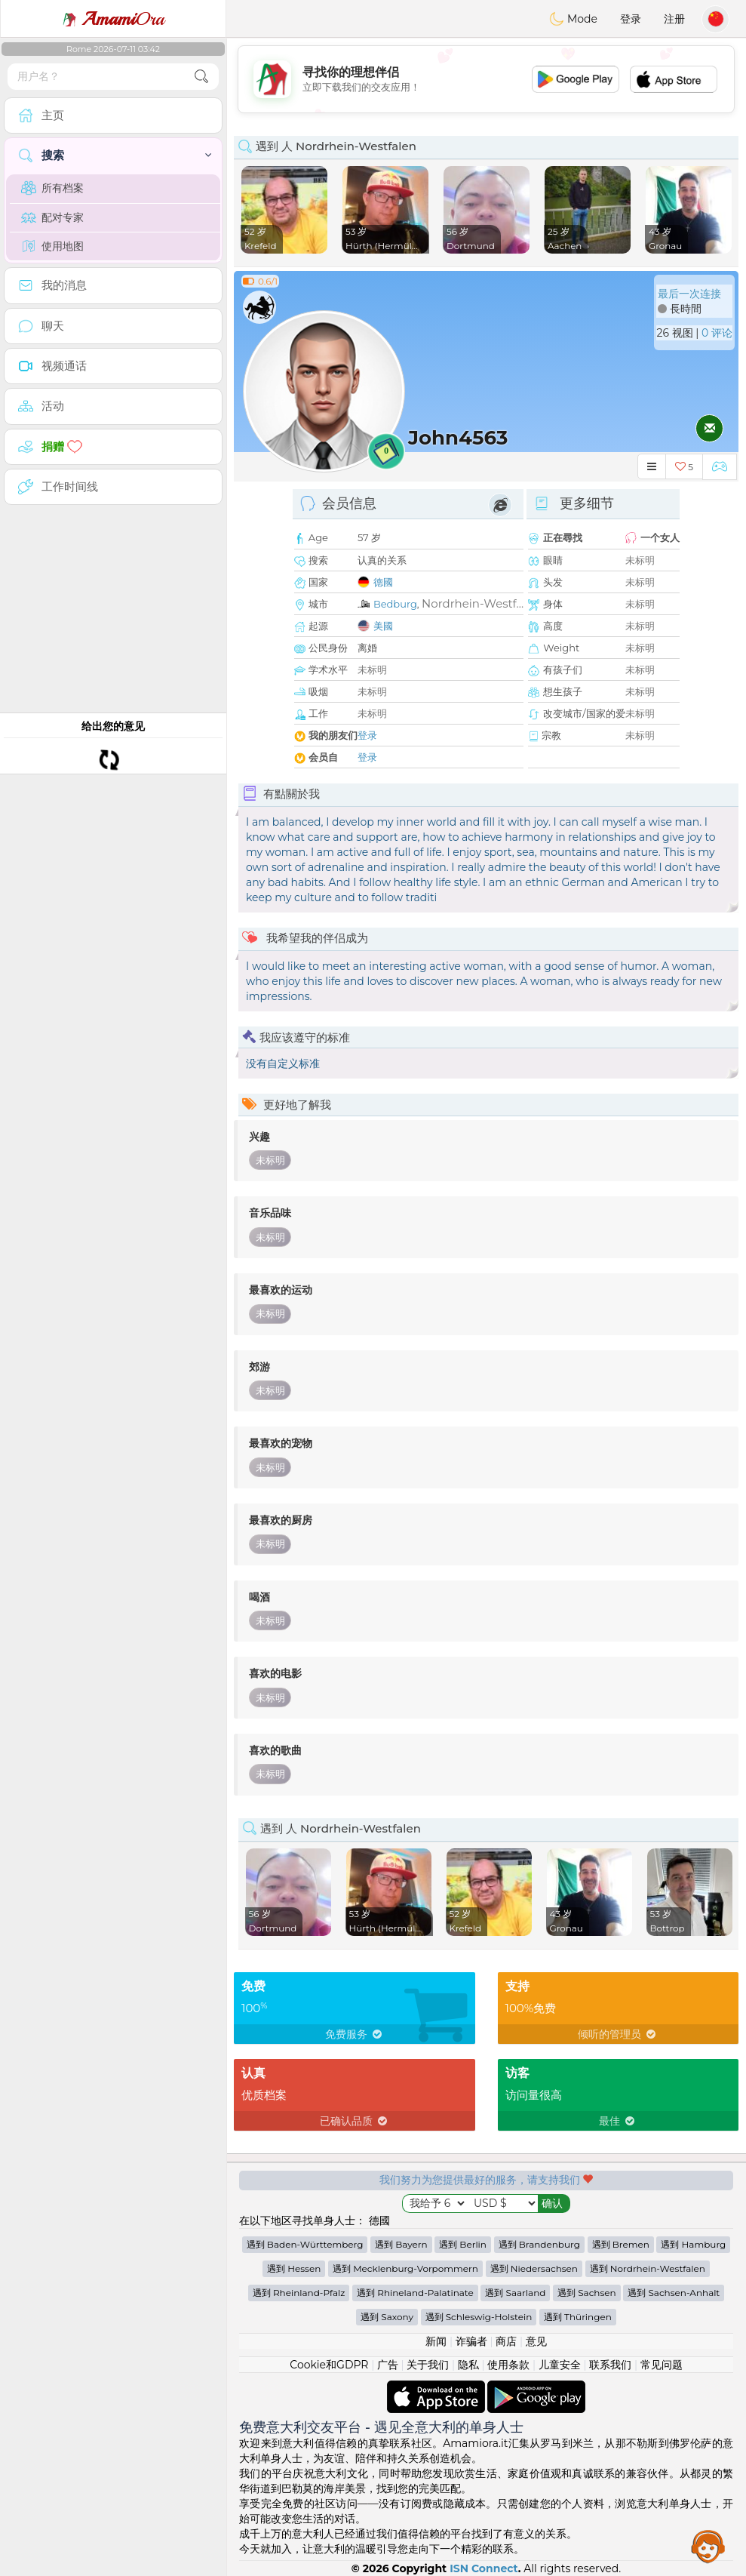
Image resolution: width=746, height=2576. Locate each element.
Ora (113, 19)
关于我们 (428, 2364)
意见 (536, 2341)
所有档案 (52, 187)
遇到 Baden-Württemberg (305, 2244)
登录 (630, 19)
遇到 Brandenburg (539, 2244)
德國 (383, 582)
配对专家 (52, 217)
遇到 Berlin (463, 2244)
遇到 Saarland (515, 2292)
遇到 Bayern (401, 2244)
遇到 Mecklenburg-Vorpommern (405, 2268)
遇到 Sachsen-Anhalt (674, 2292)
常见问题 (661, 2364)
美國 (383, 626)
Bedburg (395, 604)
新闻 (436, 2341)
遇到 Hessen (294, 2268)
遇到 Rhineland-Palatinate (415, 2292)
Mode (573, 18)
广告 (387, 2364)
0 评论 (716, 333)
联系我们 (610, 2364)
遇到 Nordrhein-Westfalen (647, 2268)
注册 (674, 19)
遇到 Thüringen (578, 2316)
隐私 (468, 2364)
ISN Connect (484, 2568)
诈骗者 (471, 2341)
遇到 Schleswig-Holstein (479, 2316)
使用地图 (52, 246)
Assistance (708, 2546)
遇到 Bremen (620, 2244)
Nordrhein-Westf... (472, 603)
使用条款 (508, 2364)
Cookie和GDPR (329, 2364)
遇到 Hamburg (693, 2244)
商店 (506, 2341)
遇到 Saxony (387, 2316)
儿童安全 (560, 2364)
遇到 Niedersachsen (534, 2268)
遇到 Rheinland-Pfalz (299, 2292)
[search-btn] (201, 76)
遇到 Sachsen (586, 2292)
